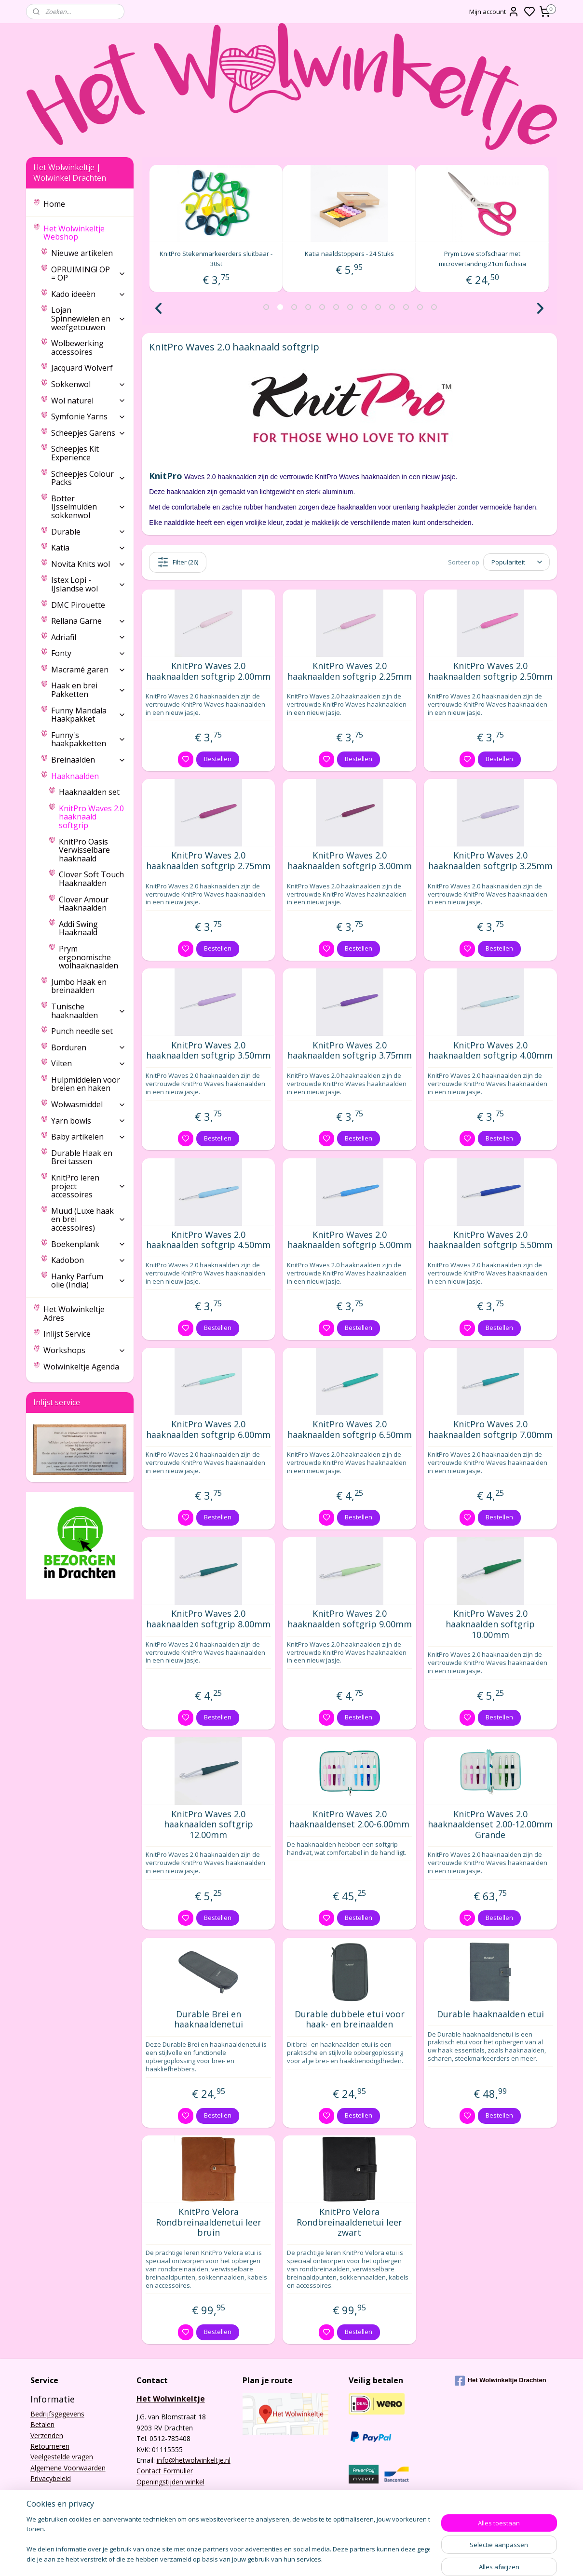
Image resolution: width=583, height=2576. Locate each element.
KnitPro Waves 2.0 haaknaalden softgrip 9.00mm (349, 1619)
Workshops (84, 1350)
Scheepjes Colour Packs (88, 478)
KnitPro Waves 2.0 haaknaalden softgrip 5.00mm (349, 1240)
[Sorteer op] (516, 562)
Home (54, 204)
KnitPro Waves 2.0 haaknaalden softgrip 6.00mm (208, 1429)
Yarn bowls (88, 1120)
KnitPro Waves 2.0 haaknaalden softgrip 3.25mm (490, 860)
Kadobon (88, 1260)
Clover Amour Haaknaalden (83, 903)
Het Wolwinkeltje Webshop (84, 232)
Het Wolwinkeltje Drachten (500, 2381)
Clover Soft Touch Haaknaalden (91, 878)
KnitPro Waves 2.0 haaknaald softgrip (91, 817)
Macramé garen (88, 669)
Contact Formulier (164, 2470)
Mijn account (494, 11)
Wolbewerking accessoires (77, 347)
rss (376, 2558)
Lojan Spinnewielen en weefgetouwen (88, 318)
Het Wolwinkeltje (170, 2398)
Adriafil (88, 637)
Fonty (88, 653)
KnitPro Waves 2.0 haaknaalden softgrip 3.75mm (349, 1050)
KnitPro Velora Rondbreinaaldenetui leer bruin (208, 2222)
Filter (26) (177, 562)
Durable (88, 531)
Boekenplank (88, 1244)
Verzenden (46, 2435)
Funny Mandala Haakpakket (88, 714)
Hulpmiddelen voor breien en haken (85, 1084)
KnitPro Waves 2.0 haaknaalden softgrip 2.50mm (490, 671)
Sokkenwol (88, 384)
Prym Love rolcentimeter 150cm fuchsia (216, 253)
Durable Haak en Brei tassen (81, 1157)
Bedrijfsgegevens (57, 2413)
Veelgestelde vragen (61, 2456)
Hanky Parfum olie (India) (88, 1280)
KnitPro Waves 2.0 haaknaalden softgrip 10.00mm (490, 1624)
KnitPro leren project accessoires (88, 1186)
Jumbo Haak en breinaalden (79, 986)
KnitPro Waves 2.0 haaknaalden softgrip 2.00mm (208, 671)
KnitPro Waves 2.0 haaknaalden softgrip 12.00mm (208, 1824)
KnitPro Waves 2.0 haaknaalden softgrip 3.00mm (349, 860)
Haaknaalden (88, 776)
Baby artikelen (88, 1136)
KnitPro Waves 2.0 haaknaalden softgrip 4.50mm (208, 1240)
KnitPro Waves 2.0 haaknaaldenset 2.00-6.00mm (349, 1819)
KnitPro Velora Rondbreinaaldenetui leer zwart (349, 2222)
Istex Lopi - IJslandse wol (88, 584)
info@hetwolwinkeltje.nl (193, 2460)
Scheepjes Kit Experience (75, 453)
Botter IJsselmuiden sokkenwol (88, 507)
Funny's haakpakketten (88, 739)
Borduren (88, 1047)
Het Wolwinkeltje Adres (74, 1313)
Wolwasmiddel (88, 1104)
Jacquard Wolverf (82, 367)
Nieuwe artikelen (82, 253)
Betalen (42, 2424)
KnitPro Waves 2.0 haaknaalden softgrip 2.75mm (208, 860)
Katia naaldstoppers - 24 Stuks (482, 253)
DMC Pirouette (78, 605)
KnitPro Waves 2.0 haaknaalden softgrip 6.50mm (349, 1429)
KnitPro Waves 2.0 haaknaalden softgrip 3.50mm (208, 1050)
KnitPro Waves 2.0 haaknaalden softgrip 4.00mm (490, 1050)
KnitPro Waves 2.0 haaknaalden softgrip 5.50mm (490, 1240)
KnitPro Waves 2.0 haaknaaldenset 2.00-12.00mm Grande (490, 1824)
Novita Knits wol (88, 564)
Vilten (88, 1063)
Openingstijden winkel (170, 2481)
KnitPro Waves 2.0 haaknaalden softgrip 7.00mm (490, 1429)
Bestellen (217, 758)
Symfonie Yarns (88, 416)
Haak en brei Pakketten (88, 689)
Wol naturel (88, 400)
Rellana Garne (88, 621)
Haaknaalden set (89, 792)
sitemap (356, 2558)
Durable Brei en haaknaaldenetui (208, 2019)
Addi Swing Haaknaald (78, 928)
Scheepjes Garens (88, 433)
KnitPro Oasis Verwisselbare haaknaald (84, 850)
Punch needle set (82, 1031)
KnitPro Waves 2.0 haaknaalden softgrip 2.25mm (349, 671)
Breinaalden (88, 759)
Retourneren (49, 2446)
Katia (88, 547)
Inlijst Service (67, 1333)
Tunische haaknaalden (88, 1010)
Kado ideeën (88, 294)
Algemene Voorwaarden (68, 2467)
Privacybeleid (50, 2478)
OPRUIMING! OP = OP (88, 273)
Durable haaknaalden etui (489, 2014)
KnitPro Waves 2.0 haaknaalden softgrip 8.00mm (208, 1619)
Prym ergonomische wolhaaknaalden (88, 957)
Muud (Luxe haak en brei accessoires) (88, 1219)
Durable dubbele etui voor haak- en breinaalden (349, 2019)
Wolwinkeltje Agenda (81, 1366)
